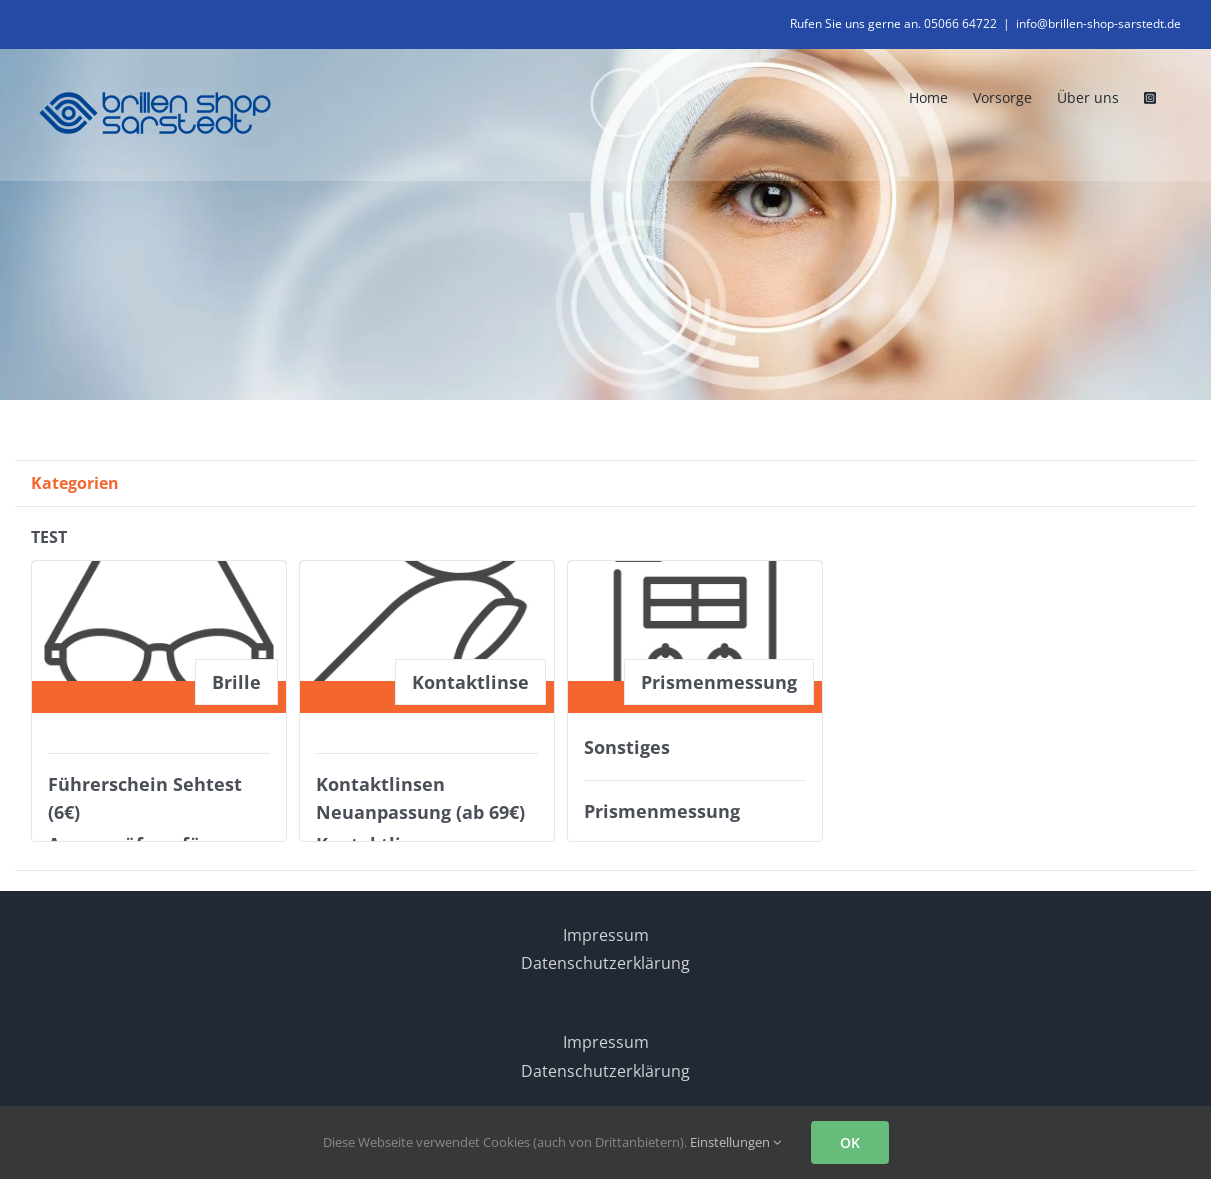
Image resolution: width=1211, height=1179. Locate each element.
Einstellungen (735, 1142)
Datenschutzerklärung (605, 963)
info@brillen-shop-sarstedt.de (1098, 23)
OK (850, 1142)
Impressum (606, 935)
